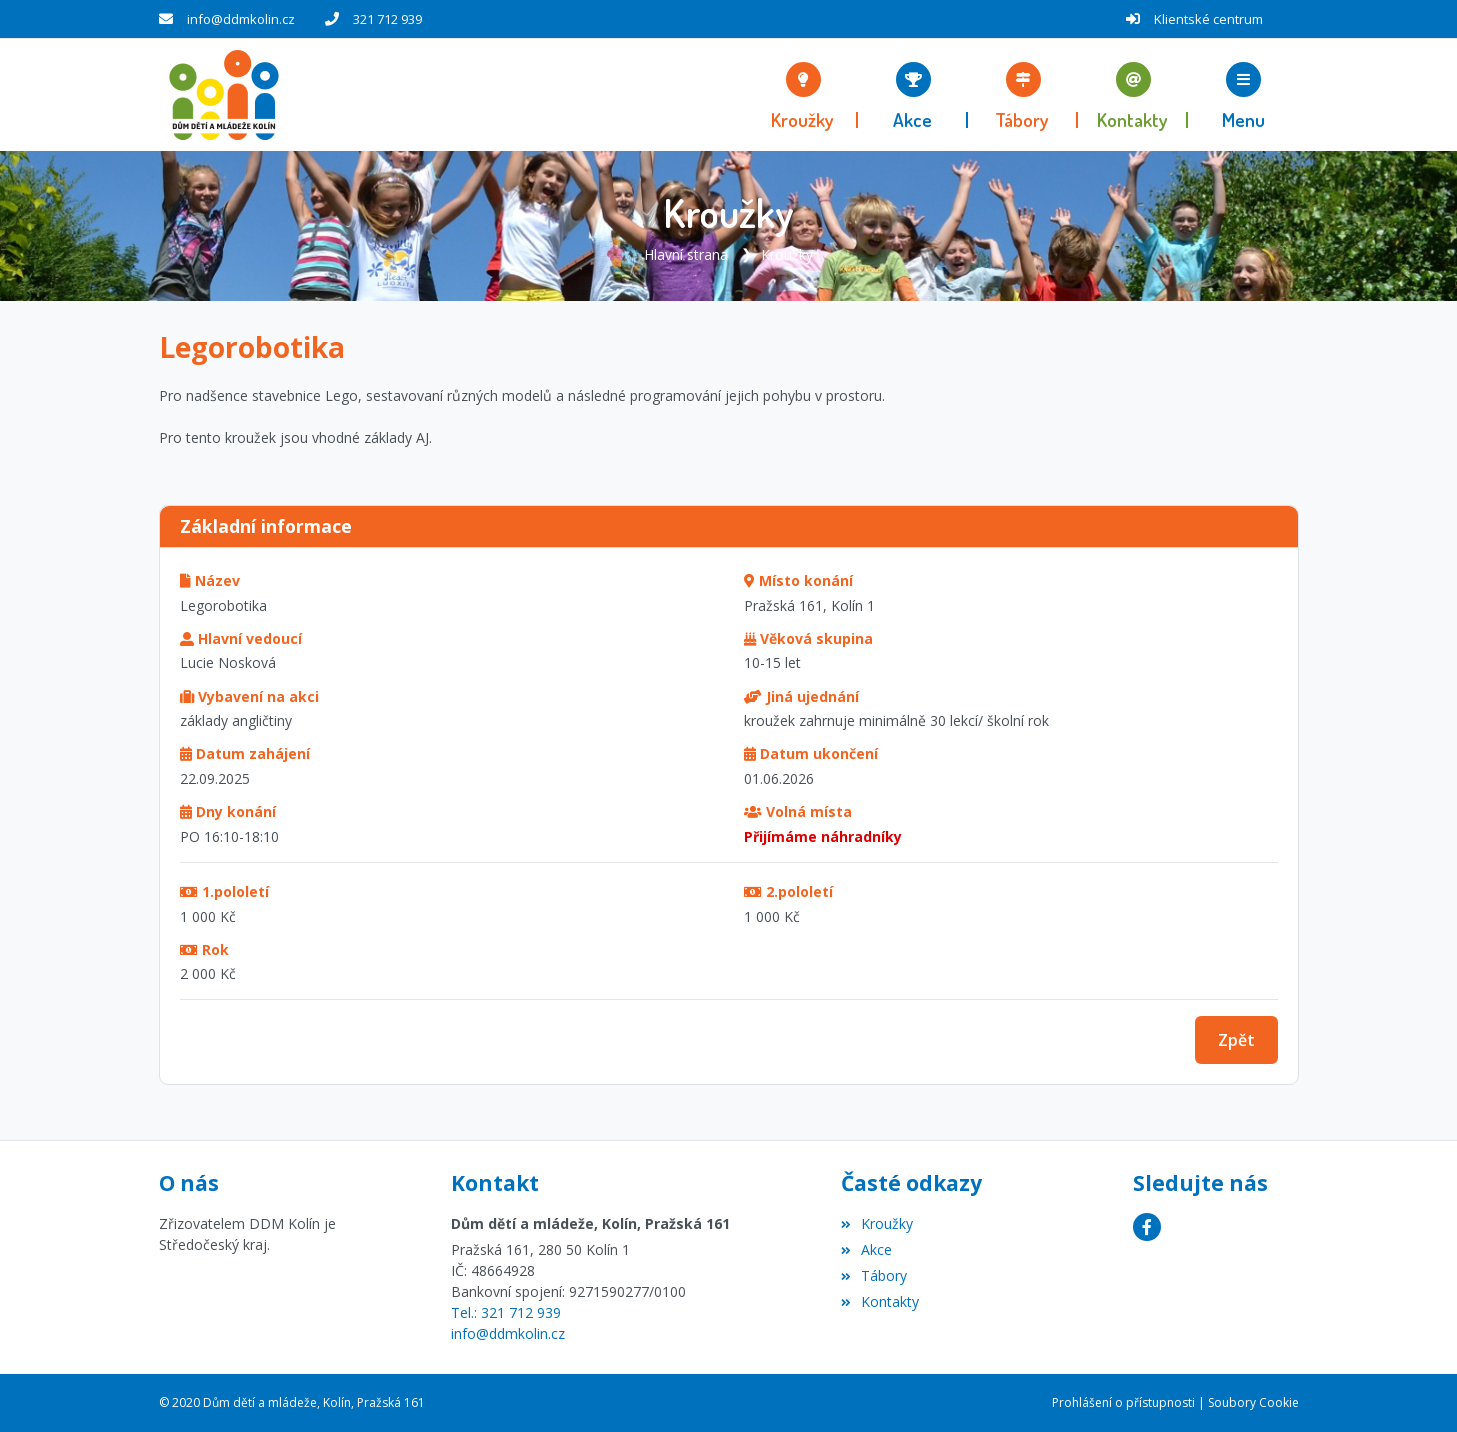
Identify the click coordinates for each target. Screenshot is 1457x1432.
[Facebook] (1147, 1227)
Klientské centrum (1208, 19)
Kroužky (787, 254)
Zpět (1236, 1040)
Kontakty (880, 1300)
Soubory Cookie (1253, 1402)
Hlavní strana (686, 254)
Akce (866, 1249)
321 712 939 (387, 19)
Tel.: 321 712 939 (506, 1312)
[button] (1243, 95)
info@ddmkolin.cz (241, 19)
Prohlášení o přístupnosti (1123, 1402)
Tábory (874, 1274)
